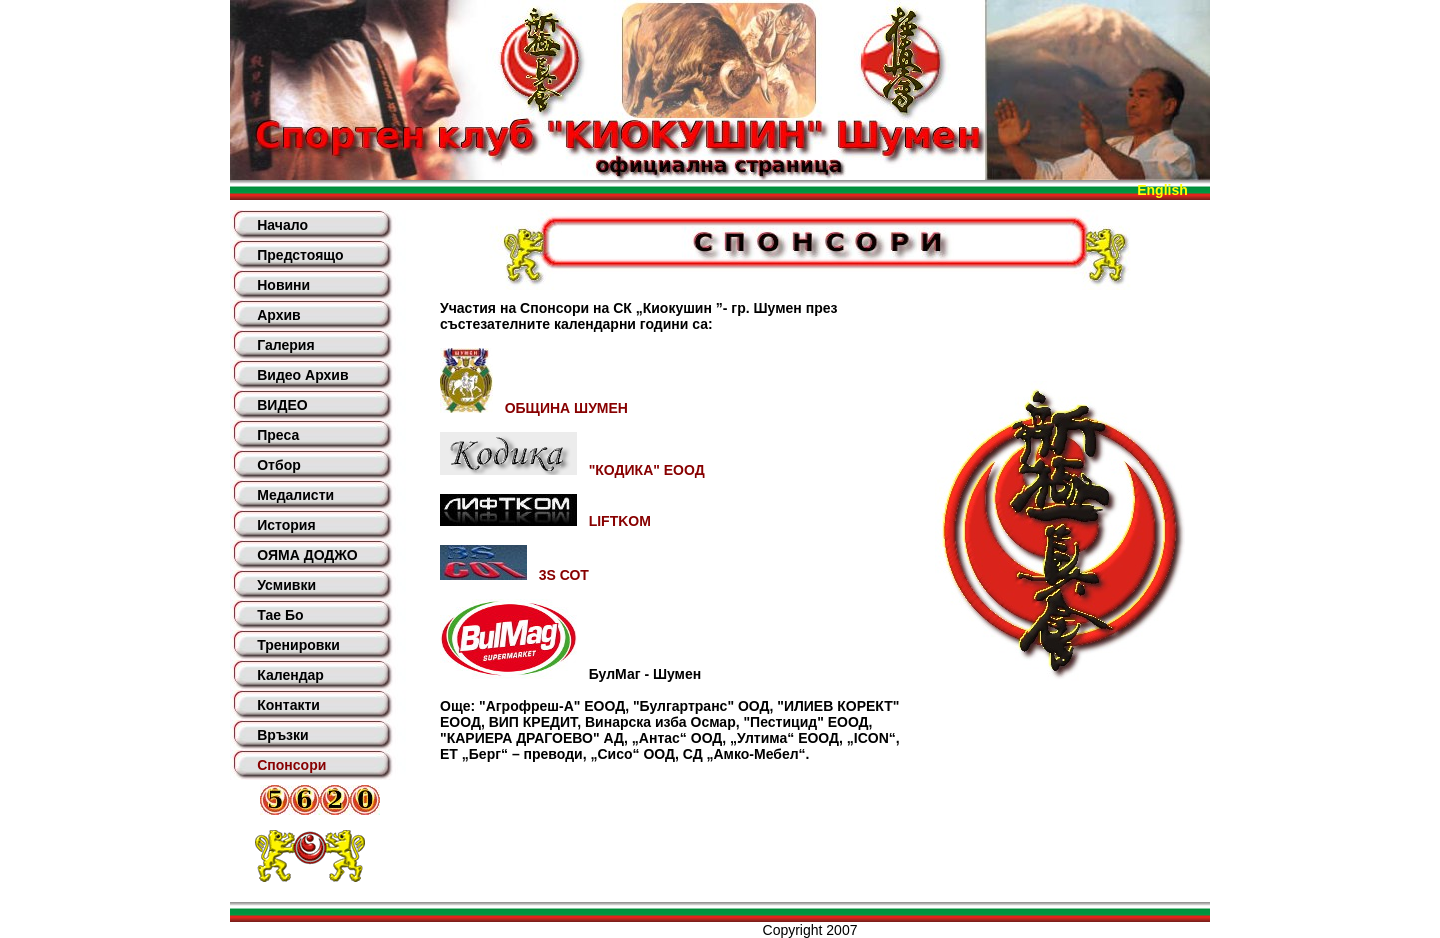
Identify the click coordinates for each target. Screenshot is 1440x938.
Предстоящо (300, 255)
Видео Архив (302, 375)
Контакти (288, 705)
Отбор (279, 465)
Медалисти (295, 495)
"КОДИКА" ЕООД (572, 470)
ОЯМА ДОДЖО (307, 555)
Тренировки (298, 645)
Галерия (285, 345)
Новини (283, 285)
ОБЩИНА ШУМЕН (534, 408)
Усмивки (286, 585)
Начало (282, 225)
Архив (278, 315)
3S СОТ (514, 575)
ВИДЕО (282, 405)
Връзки (282, 735)
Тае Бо (280, 615)
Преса (278, 435)
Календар (290, 675)
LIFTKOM (545, 521)
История (286, 525)
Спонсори (291, 765)
